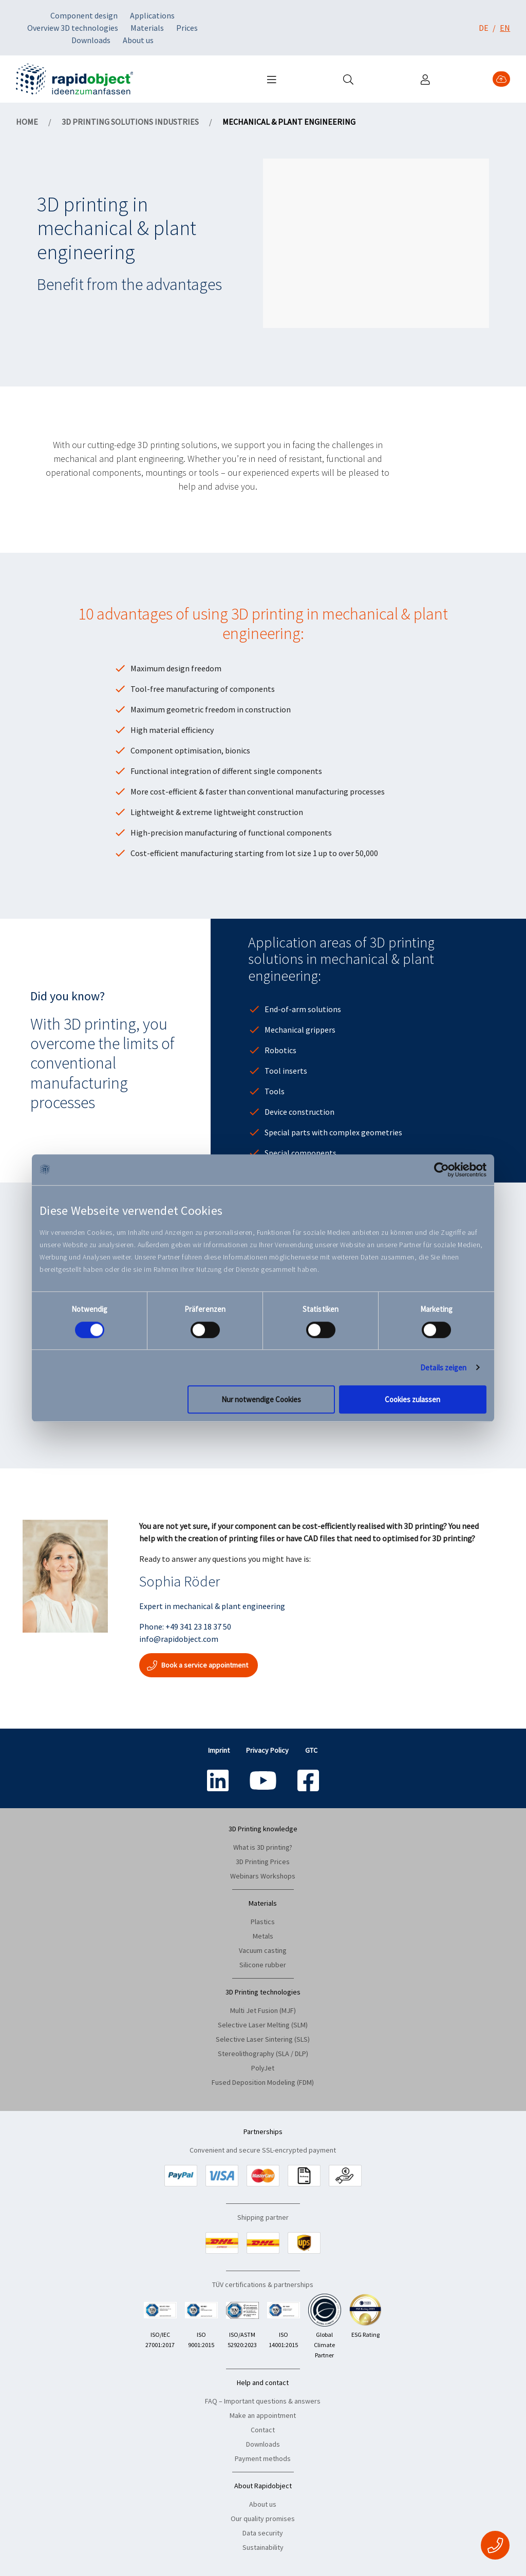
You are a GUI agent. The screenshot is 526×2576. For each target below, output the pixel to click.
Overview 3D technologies (72, 28)
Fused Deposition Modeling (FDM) (263, 2082)
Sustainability (263, 2547)
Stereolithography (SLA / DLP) (263, 2053)
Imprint (219, 1750)
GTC (311, 1750)
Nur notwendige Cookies (261, 1399)
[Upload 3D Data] (501, 79)
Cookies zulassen (412, 1399)
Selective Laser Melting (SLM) (263, 2024)
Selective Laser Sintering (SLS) (263, 2039)
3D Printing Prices (263, 1861)
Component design (84, 15)
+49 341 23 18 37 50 (198, 1626)
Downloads (90, 40)
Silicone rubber (262, 1964)
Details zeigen (443, 1367)
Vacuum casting (263, 1950)
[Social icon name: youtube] (263, 1780)
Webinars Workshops (262, 1876)
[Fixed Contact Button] (495, 2545)
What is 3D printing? (262, 1847)
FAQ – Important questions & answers (263, 2401)
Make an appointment (263, 2415)
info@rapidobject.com (178, 1639)
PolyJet (262, 2068)
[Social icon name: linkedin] (218, 1780)
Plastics (263, 1921)
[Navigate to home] (74, 79)
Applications (152, 15)
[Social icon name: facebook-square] (308, 1780)
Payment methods (263, 2458)
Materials (147, 28)
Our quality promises (263, 2518)
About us (138, 40)
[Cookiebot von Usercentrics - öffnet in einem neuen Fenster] (441, 1169)
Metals (263, 1936)
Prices (187, 28)
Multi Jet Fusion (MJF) (263, 2010)
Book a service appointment (198, 1665)
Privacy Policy (267, 1750)
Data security (262, 2533)
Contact (263, 2429)
